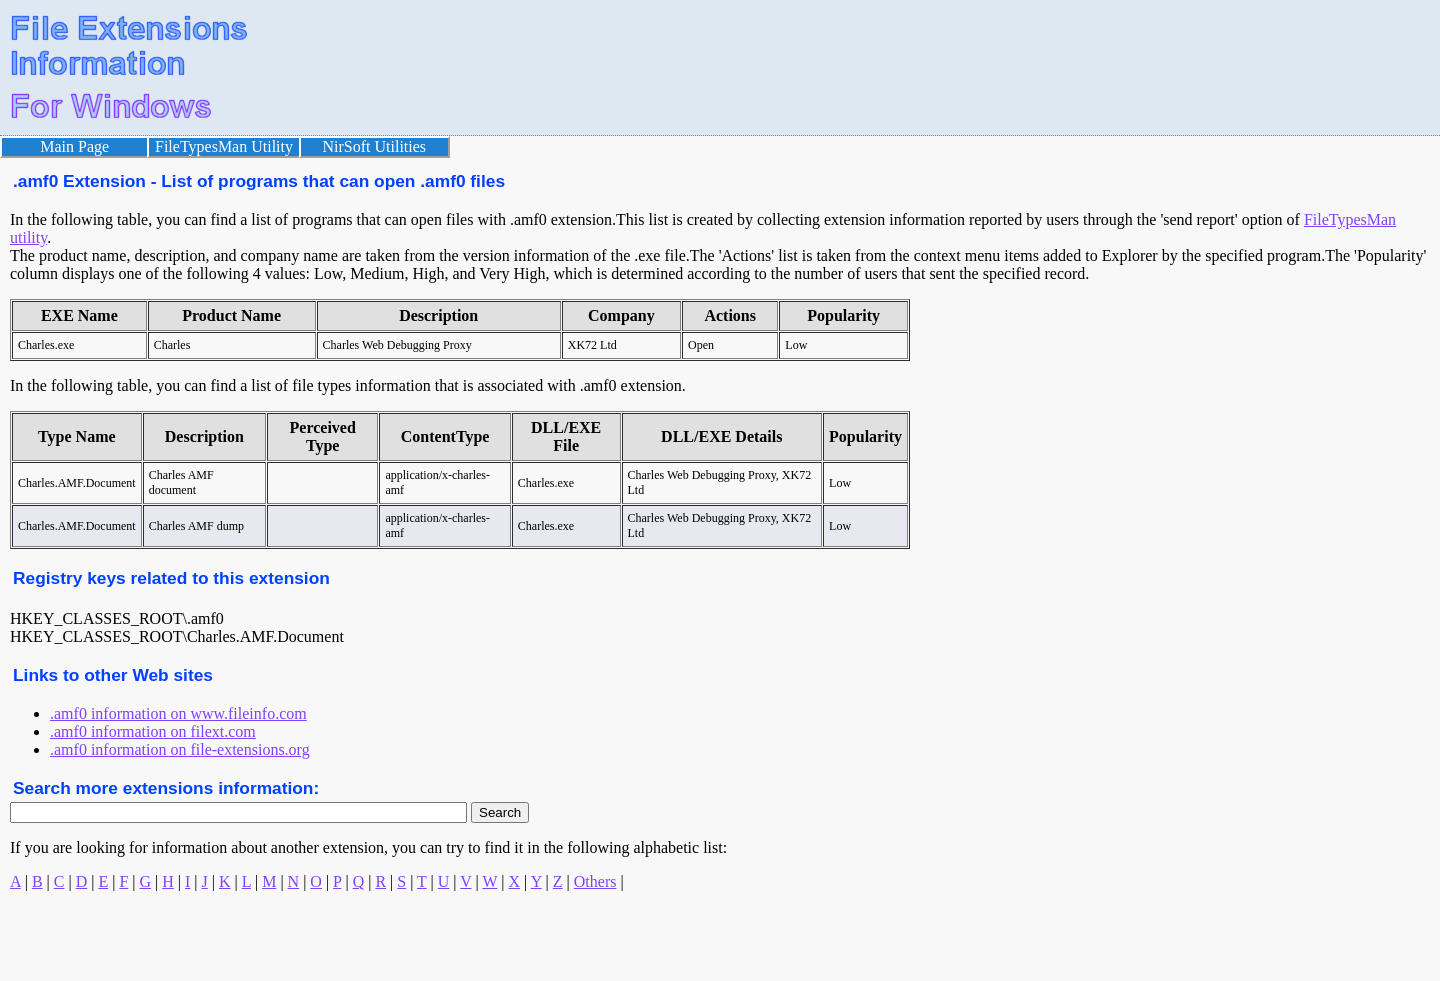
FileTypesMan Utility (224, 146)
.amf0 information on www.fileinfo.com (178, 713)
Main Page (74, 146)
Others (595, 881)
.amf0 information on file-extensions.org (180, 749)
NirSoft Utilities (375, 146)
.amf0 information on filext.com (153, 731)
